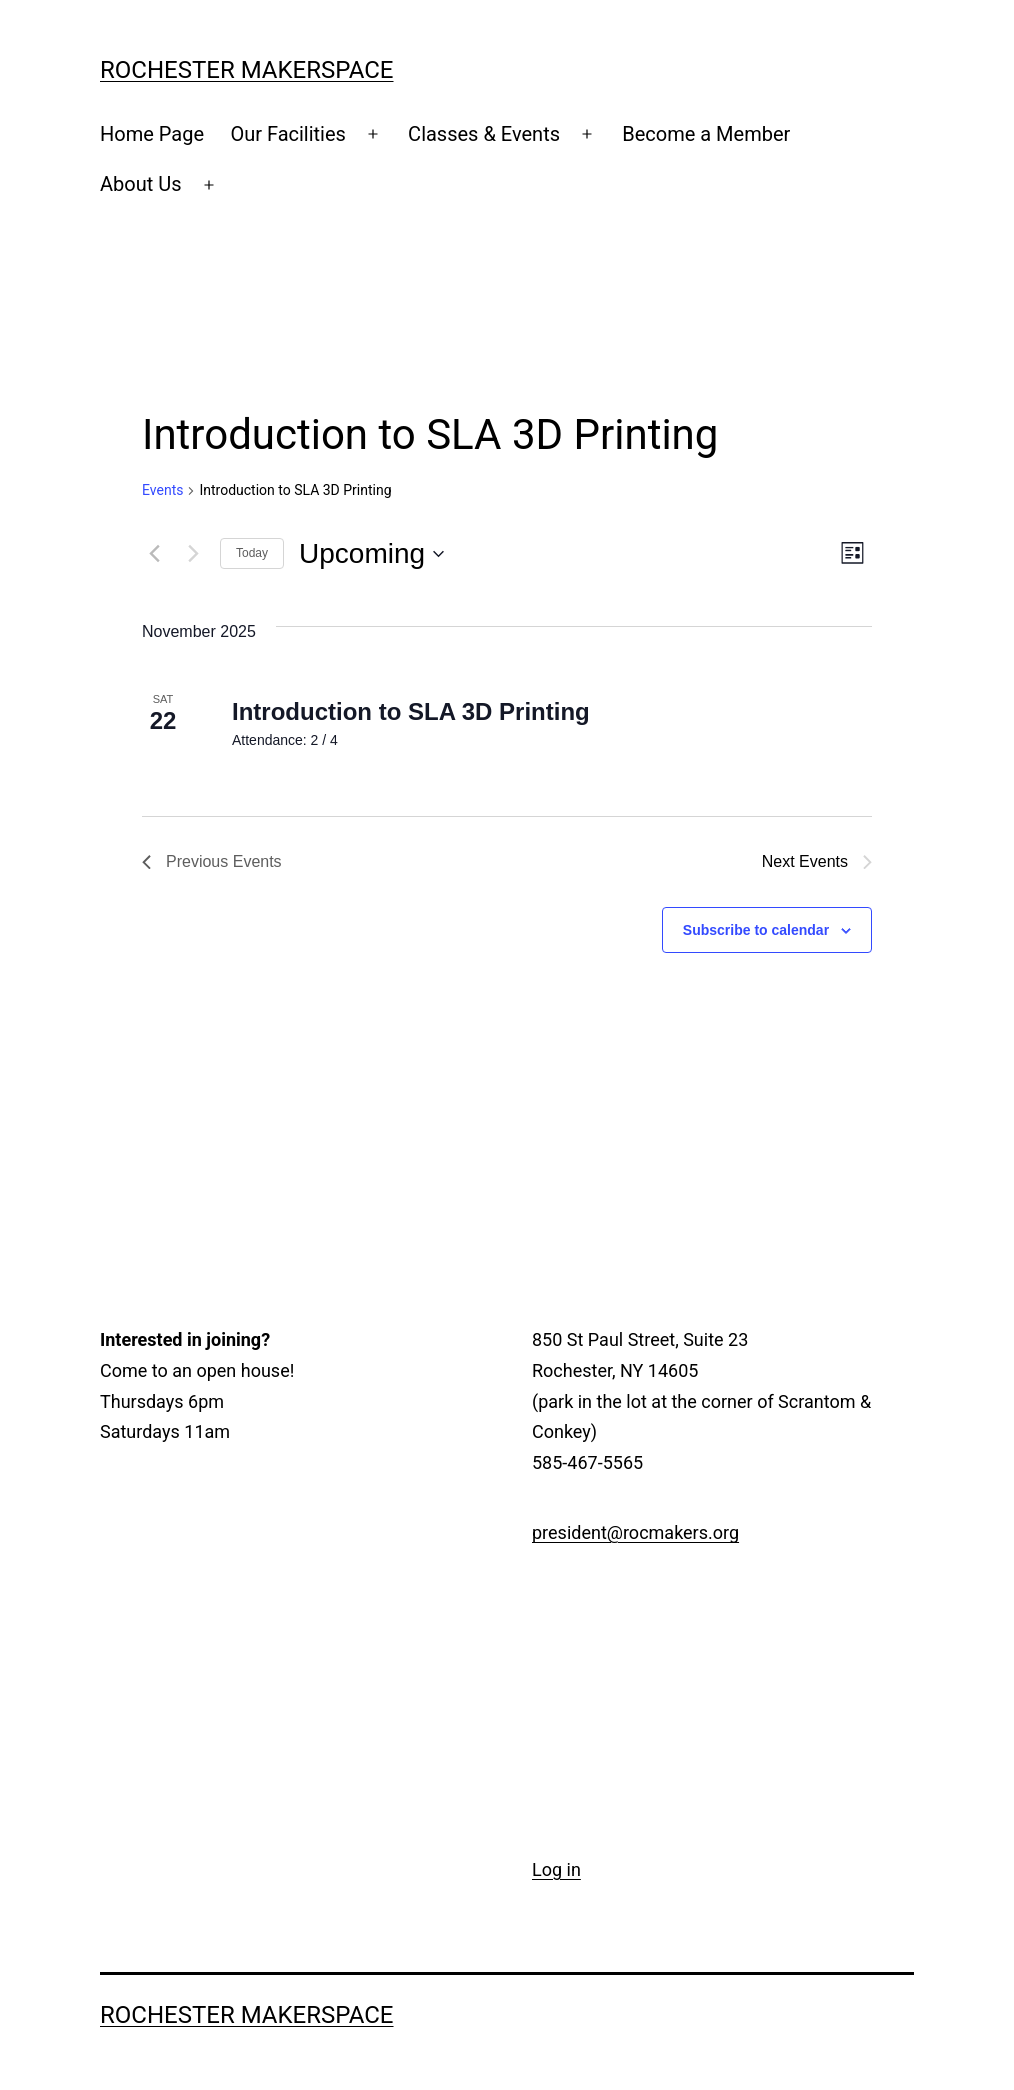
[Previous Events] (154, 554)
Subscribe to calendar (756, 930)
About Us (141, 184)
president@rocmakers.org (635, 1532)
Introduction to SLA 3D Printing (411, 711)
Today (252, 553)
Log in (556, 1869)
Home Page (152, 134)
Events (162, 490)
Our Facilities (288, 134)
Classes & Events (484, 134)
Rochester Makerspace (247, 70)
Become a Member (706, 134)
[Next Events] (193, 554)
